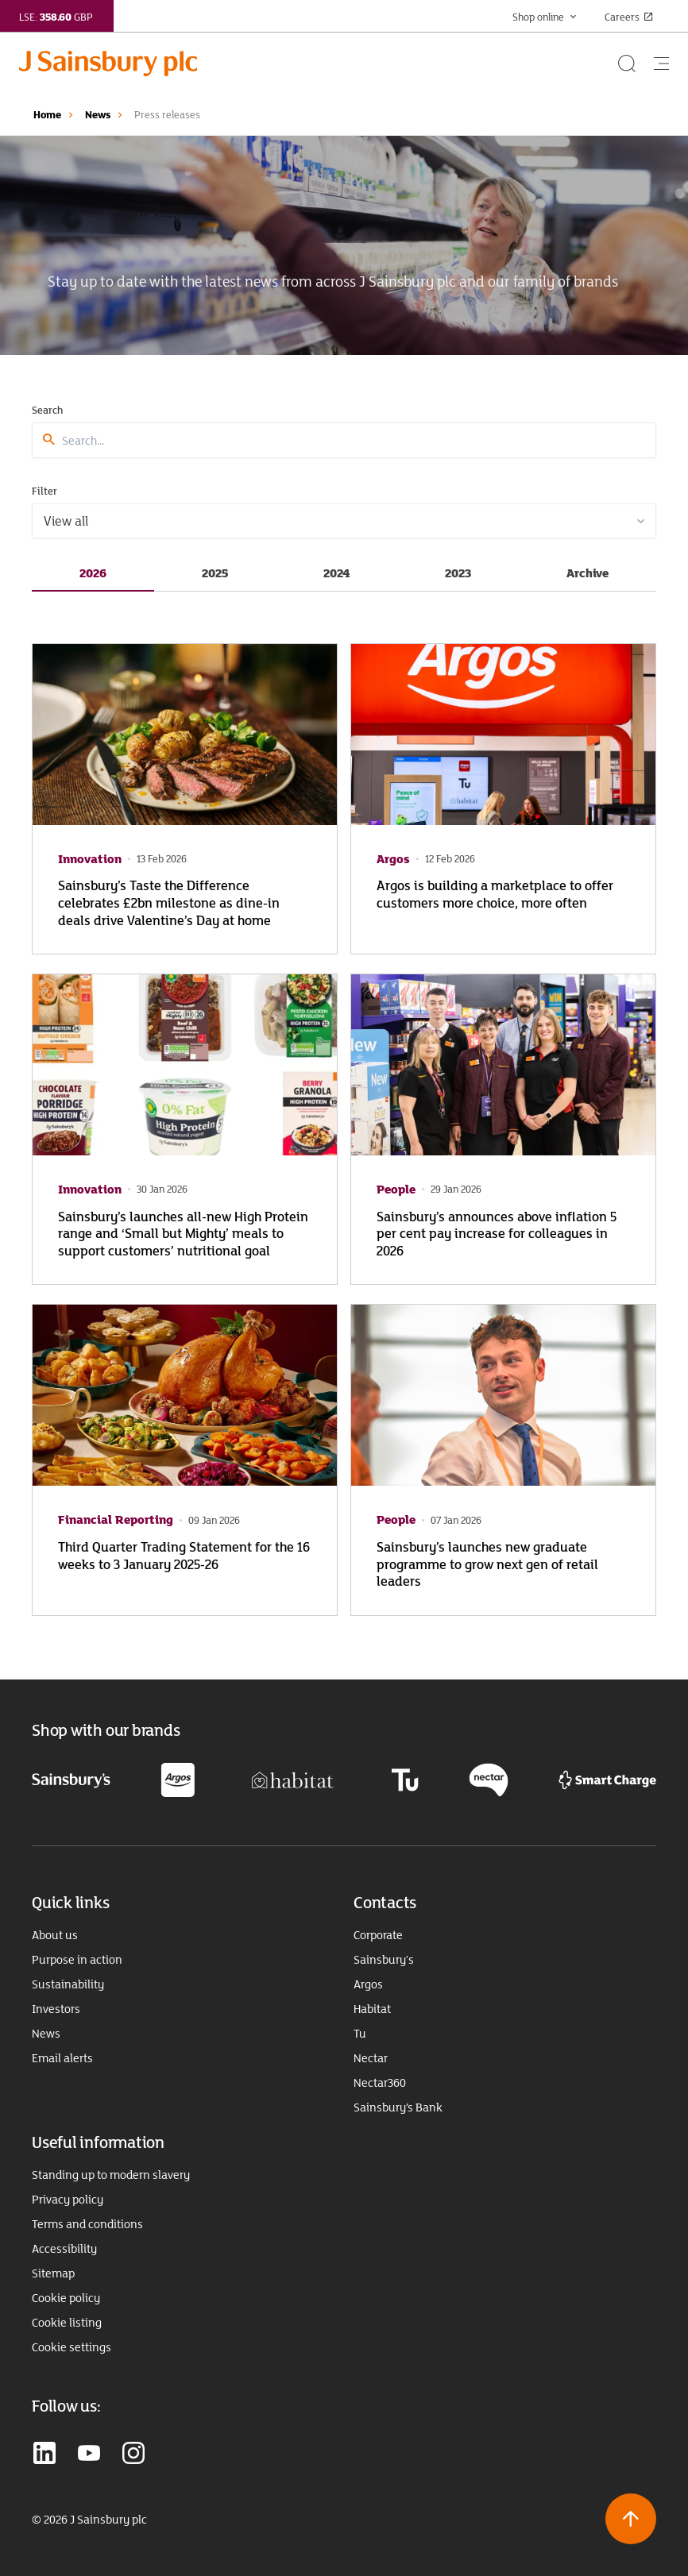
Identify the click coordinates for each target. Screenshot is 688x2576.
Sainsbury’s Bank (398, 2107)
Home (47, 114)
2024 (336, 572)
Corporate (378, 1935)
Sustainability (68, 1984)
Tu (360, 2033)
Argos (368, 1984)
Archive (587, 572)
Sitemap (53, 2273)
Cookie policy (66, 2298)
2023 (458, 572)
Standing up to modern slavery (111, 2175)
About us (55, 1935)
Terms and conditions (87, 2224)
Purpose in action (77, 1959)
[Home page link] (317, 63)
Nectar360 (380, 2083)
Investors (56, 2009)
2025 (215, 572)
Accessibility (64, 2248)
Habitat (372, 2009)
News (97, 114)
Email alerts (62, 2058)
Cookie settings (71, 2347)
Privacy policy (67, 2199)
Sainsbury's (384, 1959)
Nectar (371, 2058)
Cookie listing (67, 2322)
